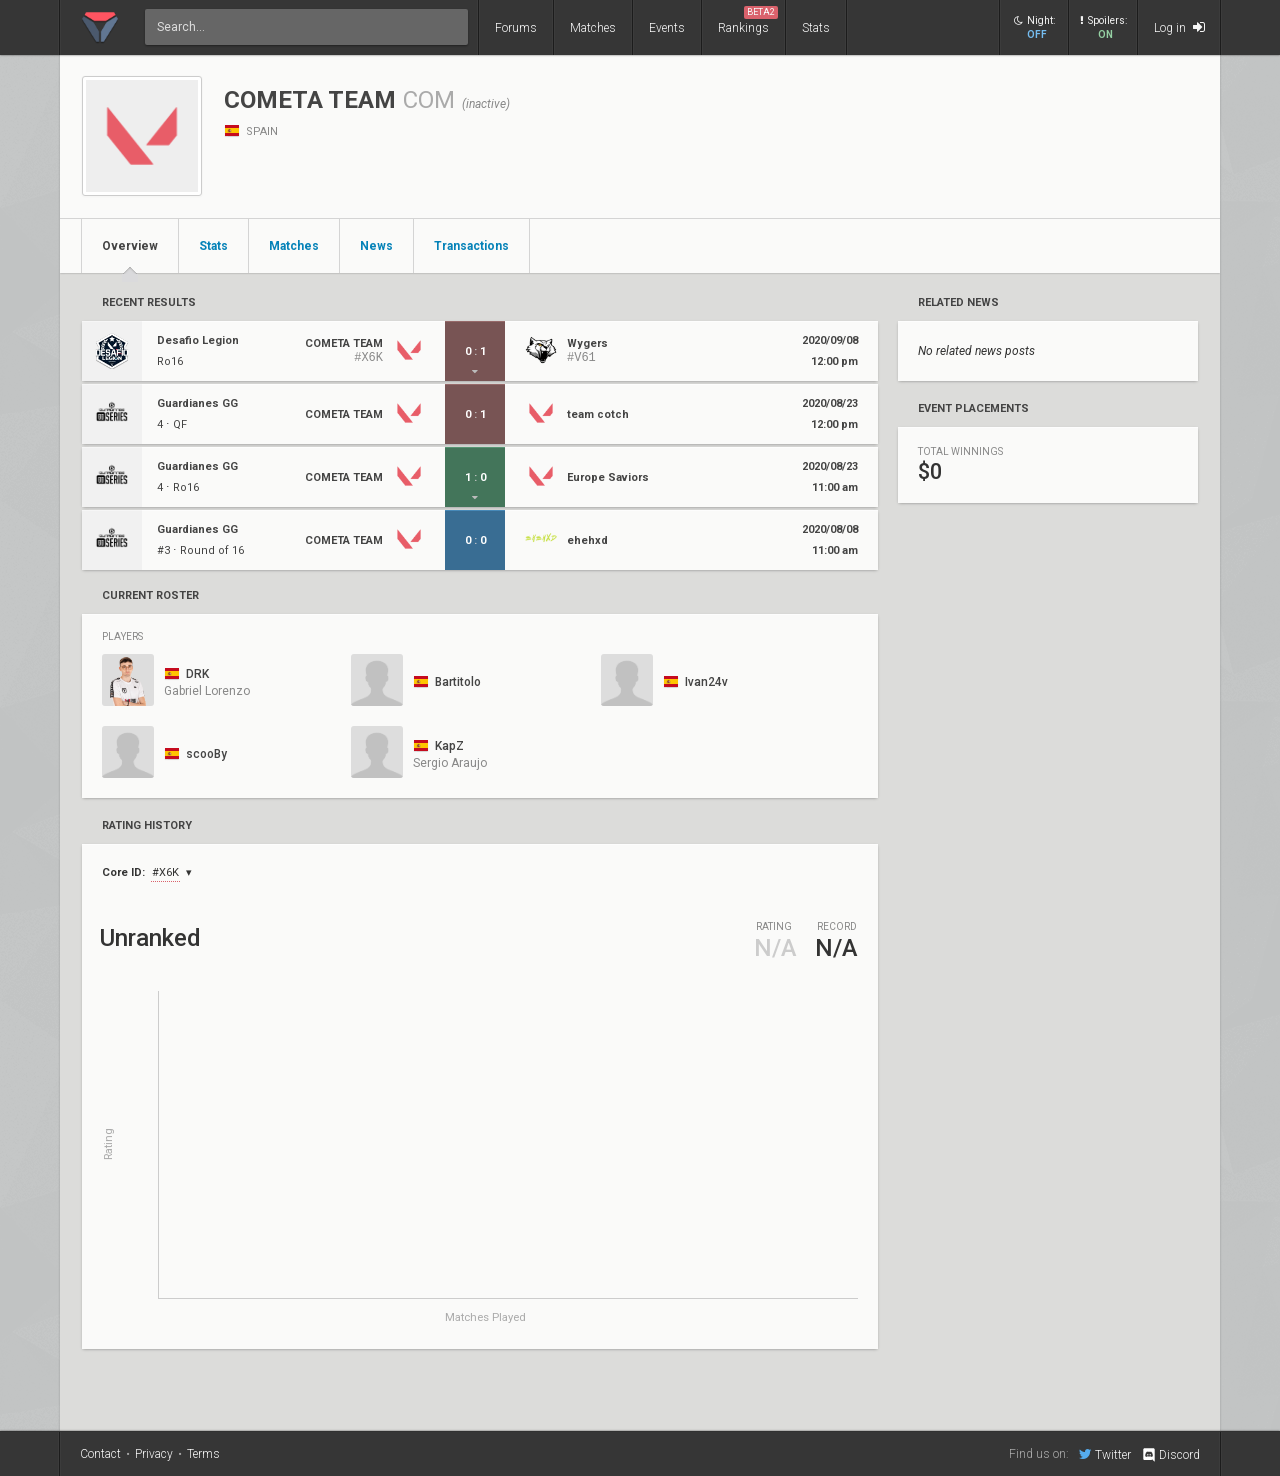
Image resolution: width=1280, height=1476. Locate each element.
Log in (1179, 27)
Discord (1170, 1455)
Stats (816, 28)
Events (667, 28)
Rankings (748, 20)
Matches (593, 28)
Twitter (1105, 1454)
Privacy (154, 1454)
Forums (516, 28)
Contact (100, 1454)
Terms (203, 1454)
